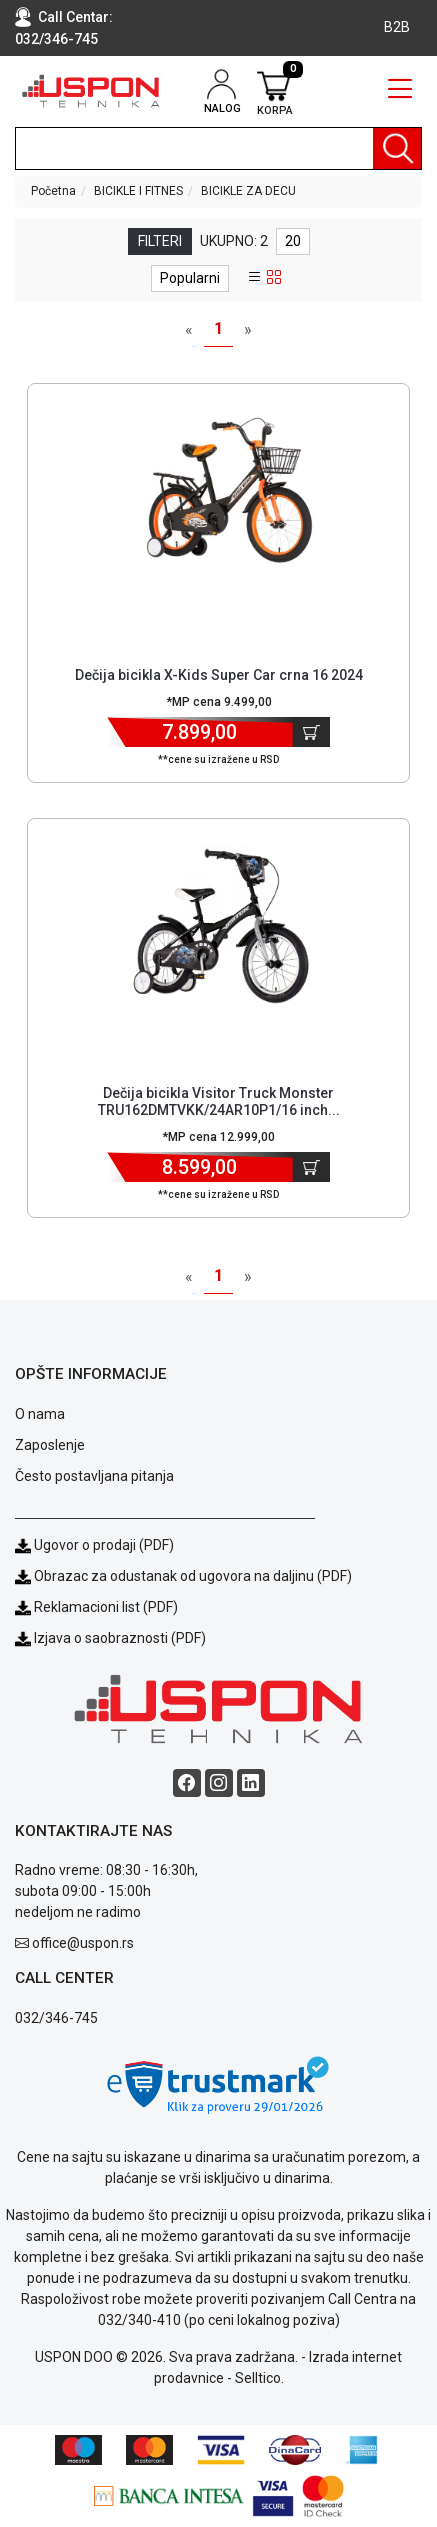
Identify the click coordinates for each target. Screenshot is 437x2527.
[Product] (218, 494)
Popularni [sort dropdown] (190, 278)
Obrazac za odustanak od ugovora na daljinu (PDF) (193, 1576)
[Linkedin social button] (251, 1783)
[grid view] (274, 278)
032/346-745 (56, 39)
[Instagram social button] (219, 1783)
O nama (40, 1414)
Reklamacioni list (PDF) (96, 1607)
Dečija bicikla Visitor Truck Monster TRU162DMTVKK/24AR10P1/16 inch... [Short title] (219, 1101)
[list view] (255, 278)
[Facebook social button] (187, 1783)
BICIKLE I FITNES (138, 191)
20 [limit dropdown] (293, 241)
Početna (53, 191)
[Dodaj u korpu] (311, 732)
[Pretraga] (397, 148)
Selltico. (259, 2378)
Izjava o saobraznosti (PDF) (120, 1638)
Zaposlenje (50, 1445)
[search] (218, 148)
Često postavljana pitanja (94, 1476)
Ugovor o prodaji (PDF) (94, 1545)
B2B (397, 27)
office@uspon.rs (83, 1943)
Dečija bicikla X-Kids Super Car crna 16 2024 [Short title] (219, 675)
